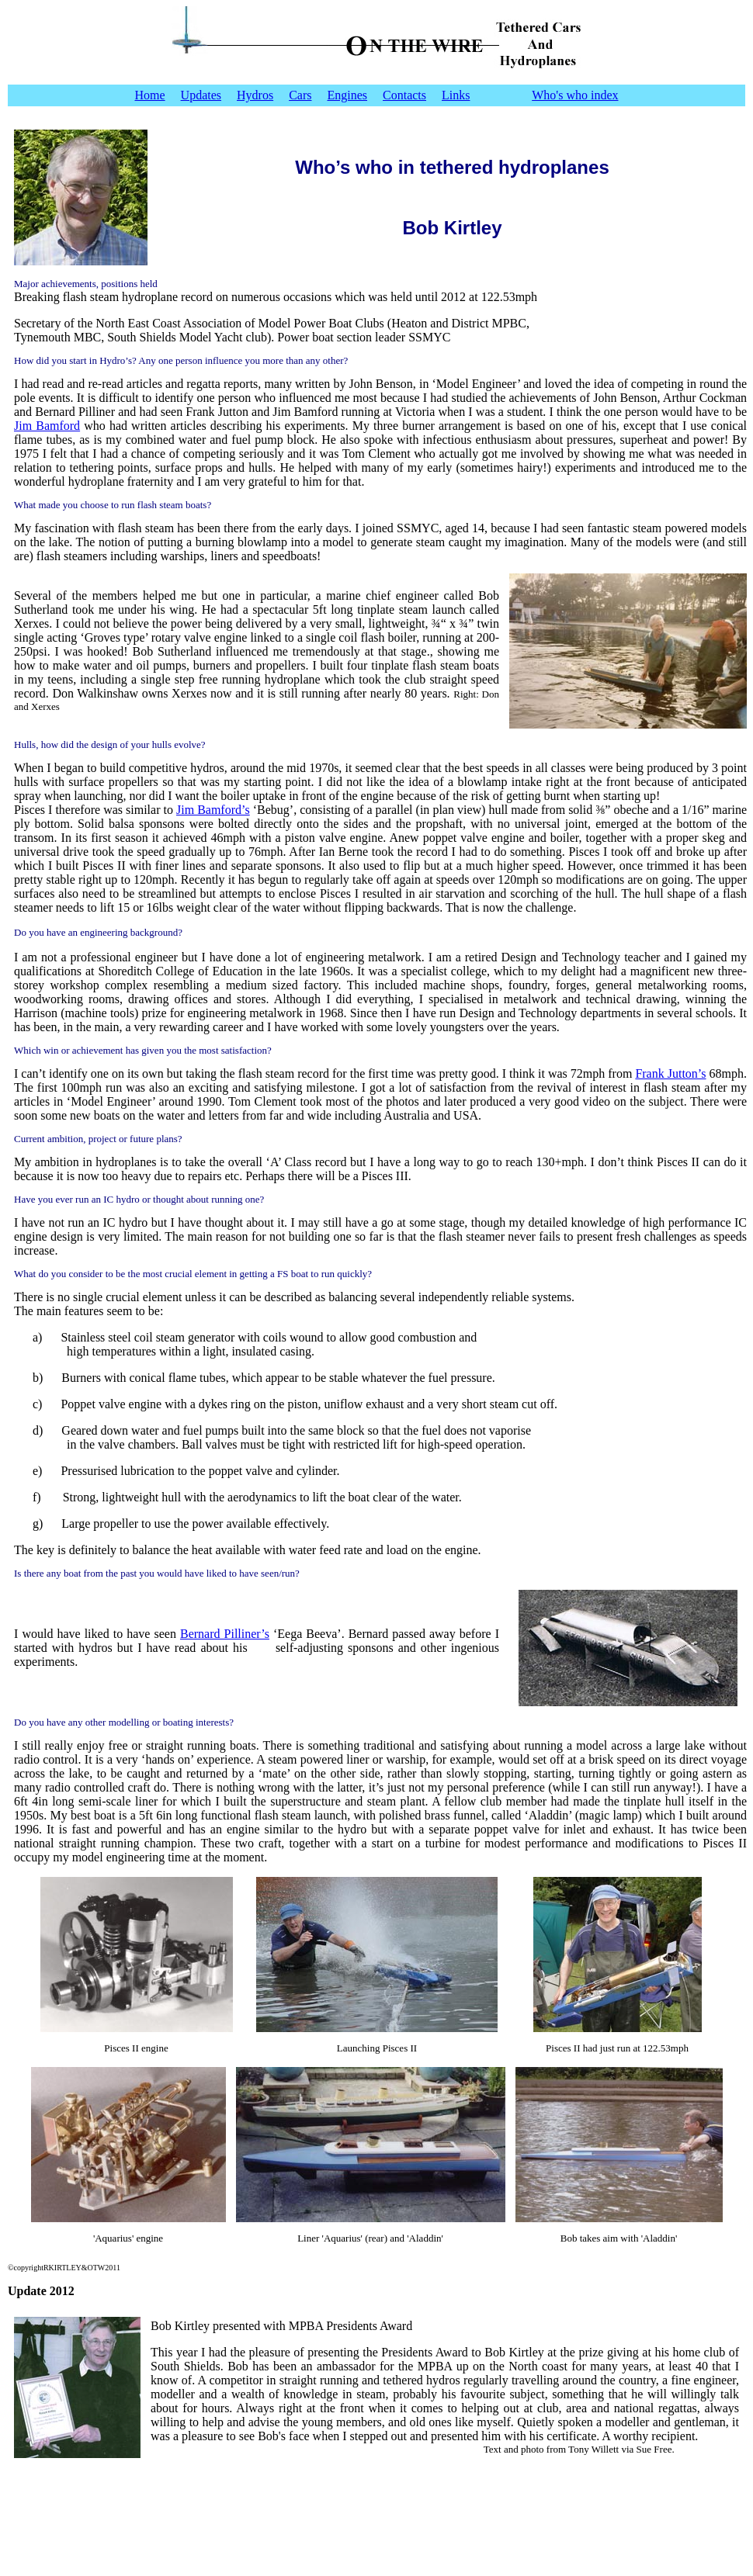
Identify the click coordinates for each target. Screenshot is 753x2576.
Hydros (255, 95)
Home (149, 95)
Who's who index (575, 95)
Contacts (404, 95)
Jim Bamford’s (213, 809)
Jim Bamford (47, 425)
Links (456, 95)
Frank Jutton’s (670, 1073)
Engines (347, 95)
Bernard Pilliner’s (224, 1633)
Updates (201, 95)
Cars (300, 95)
